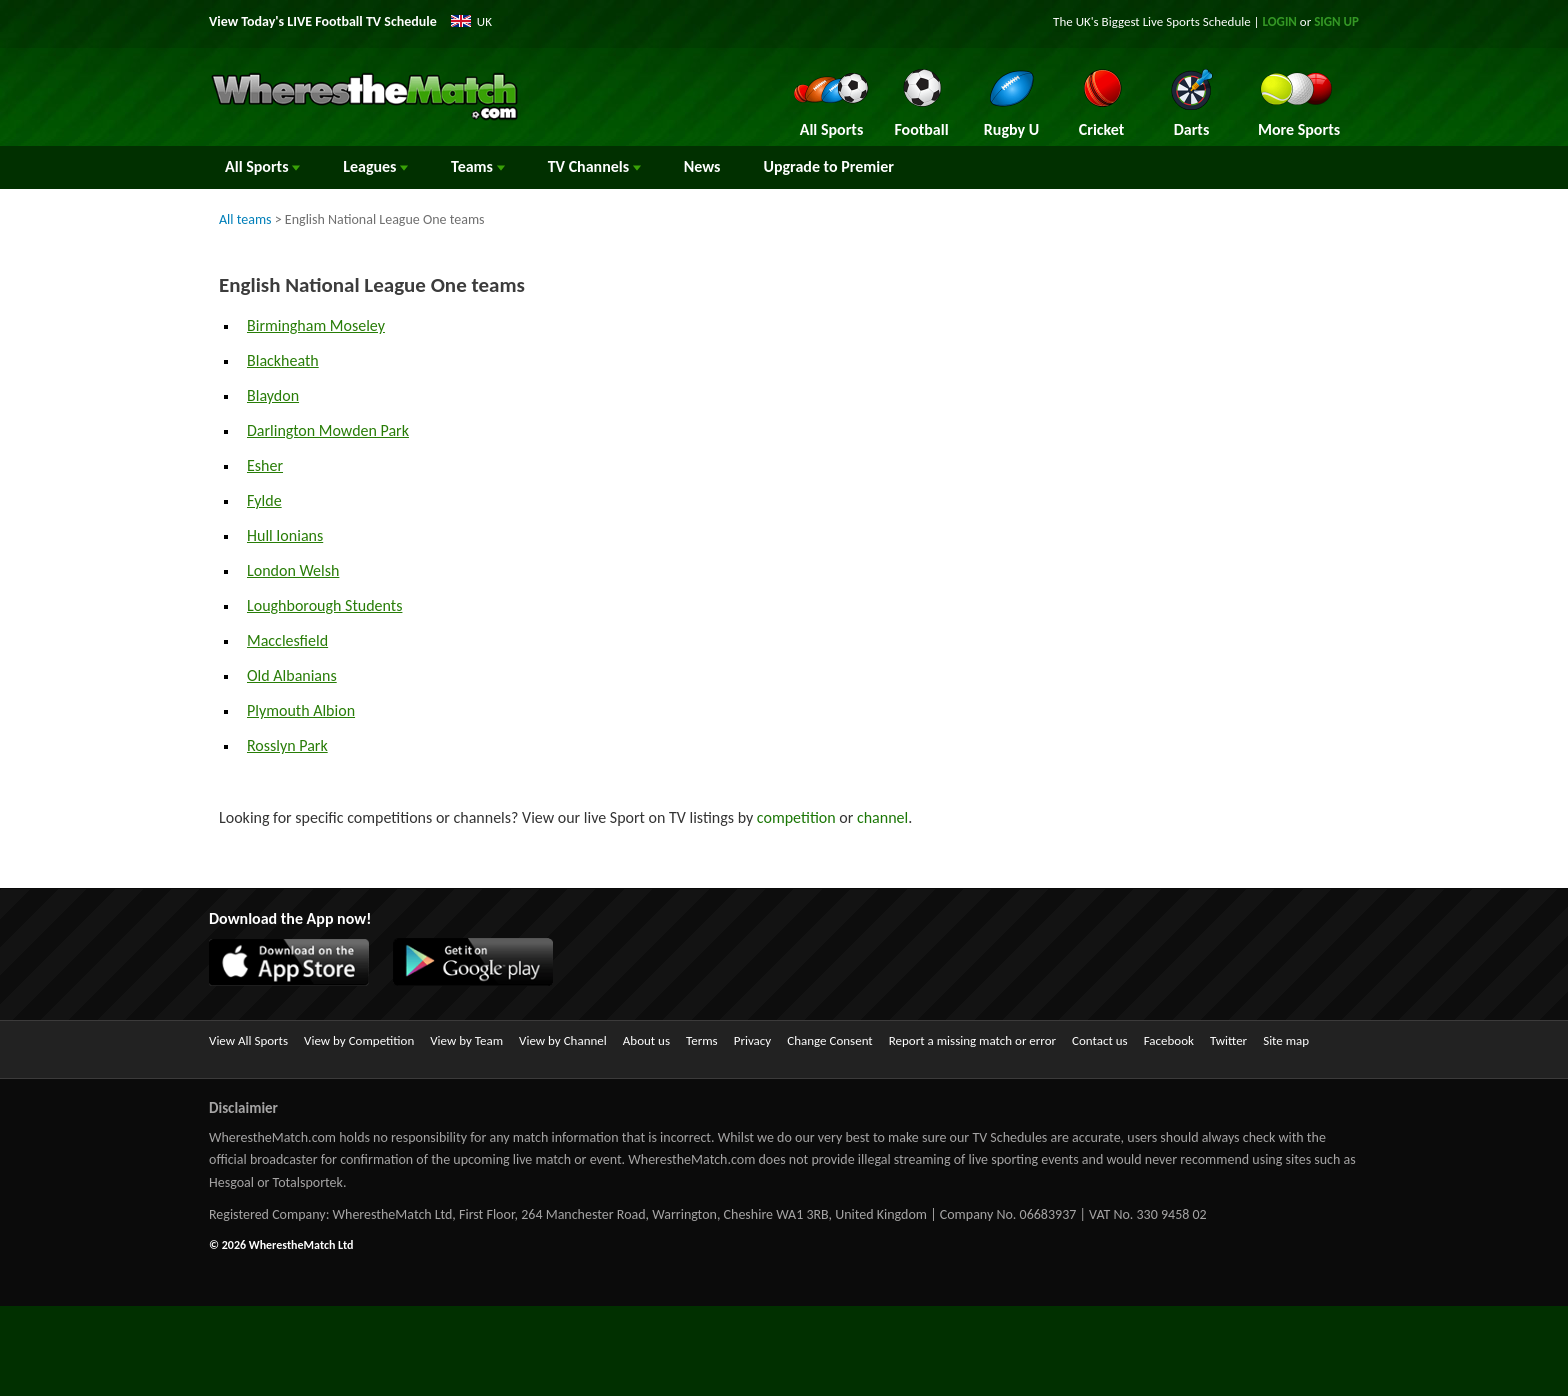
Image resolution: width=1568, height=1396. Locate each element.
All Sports (262, 166)
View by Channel (563, 1040)
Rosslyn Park (287, 745)
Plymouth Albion (301, 710)
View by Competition (359, 1040)
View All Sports (248, 1040)
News (702, 166)
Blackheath (283, 360)
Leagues (375, 166)
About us (646, 1040)
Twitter (1228, 1040)
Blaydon (273, 395)
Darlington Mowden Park (328, 430)
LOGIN (1280, 21)
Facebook (1169, 1040)
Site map (1286, 1040)
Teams (478, 166)
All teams (245, 219)
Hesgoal (231, 1182)
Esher (265, 465)
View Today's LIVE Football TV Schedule (323, 21)
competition (796, 817)
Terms (702, 1040)
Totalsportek (308, 1182)
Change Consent (829, 1040)
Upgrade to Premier (828, 166)
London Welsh (293, 570)
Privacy (753, 1040)
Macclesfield (287, 640)
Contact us (1100, 1040)
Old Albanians (292, 675)
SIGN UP (1336, 21)
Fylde (264, 500)
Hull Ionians (285, 535)
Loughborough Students (324, 605)
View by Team (466, 1040)
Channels (594, 166)
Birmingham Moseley (316, 325)
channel (882, 817)
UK (484, 21)
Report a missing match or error (972, 1040)
